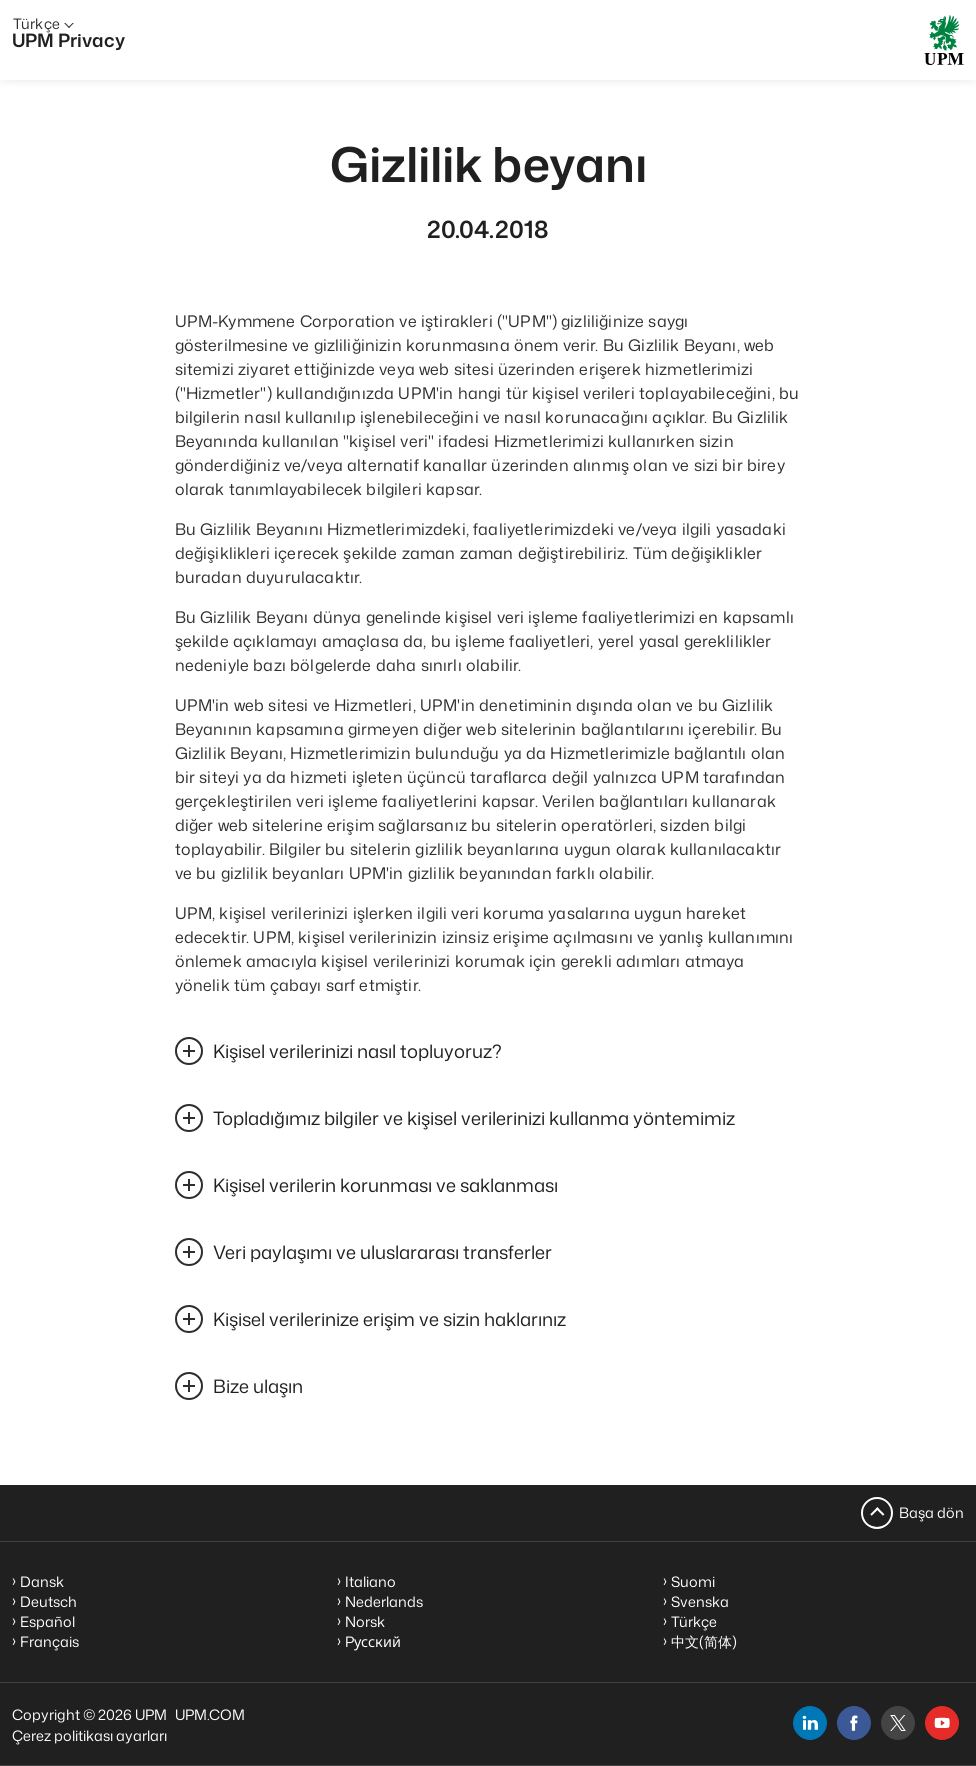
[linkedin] (810, 1723)
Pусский (373, 1641)
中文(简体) (704, 1641)
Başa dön (931, 1512)
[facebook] (854, 1723)
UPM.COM (210, 1714)
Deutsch (48, 1601)
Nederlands (384, 1601)
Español (47, 1621)
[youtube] (942, 1723)
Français (49, 1641)
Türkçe (694, 1621)
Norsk (365, 1621)
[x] (898, 1723)
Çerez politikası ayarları (89, 1735)
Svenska (700, 1601)
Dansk (42, 1581)
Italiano (370, 1581)
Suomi (693, 1581)
